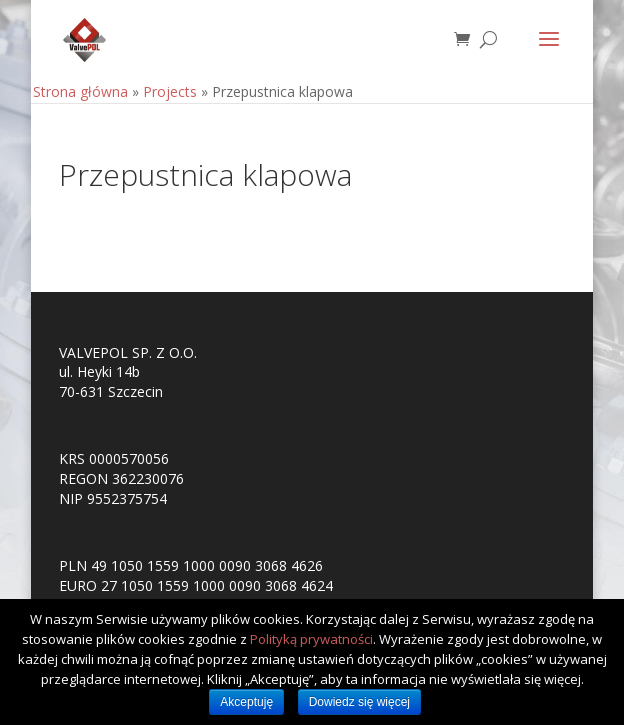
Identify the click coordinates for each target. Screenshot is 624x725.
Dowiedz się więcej (359, 702)
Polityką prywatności (311, 639)
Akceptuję (246, 702)
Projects (170, 91)
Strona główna (80, 91)
